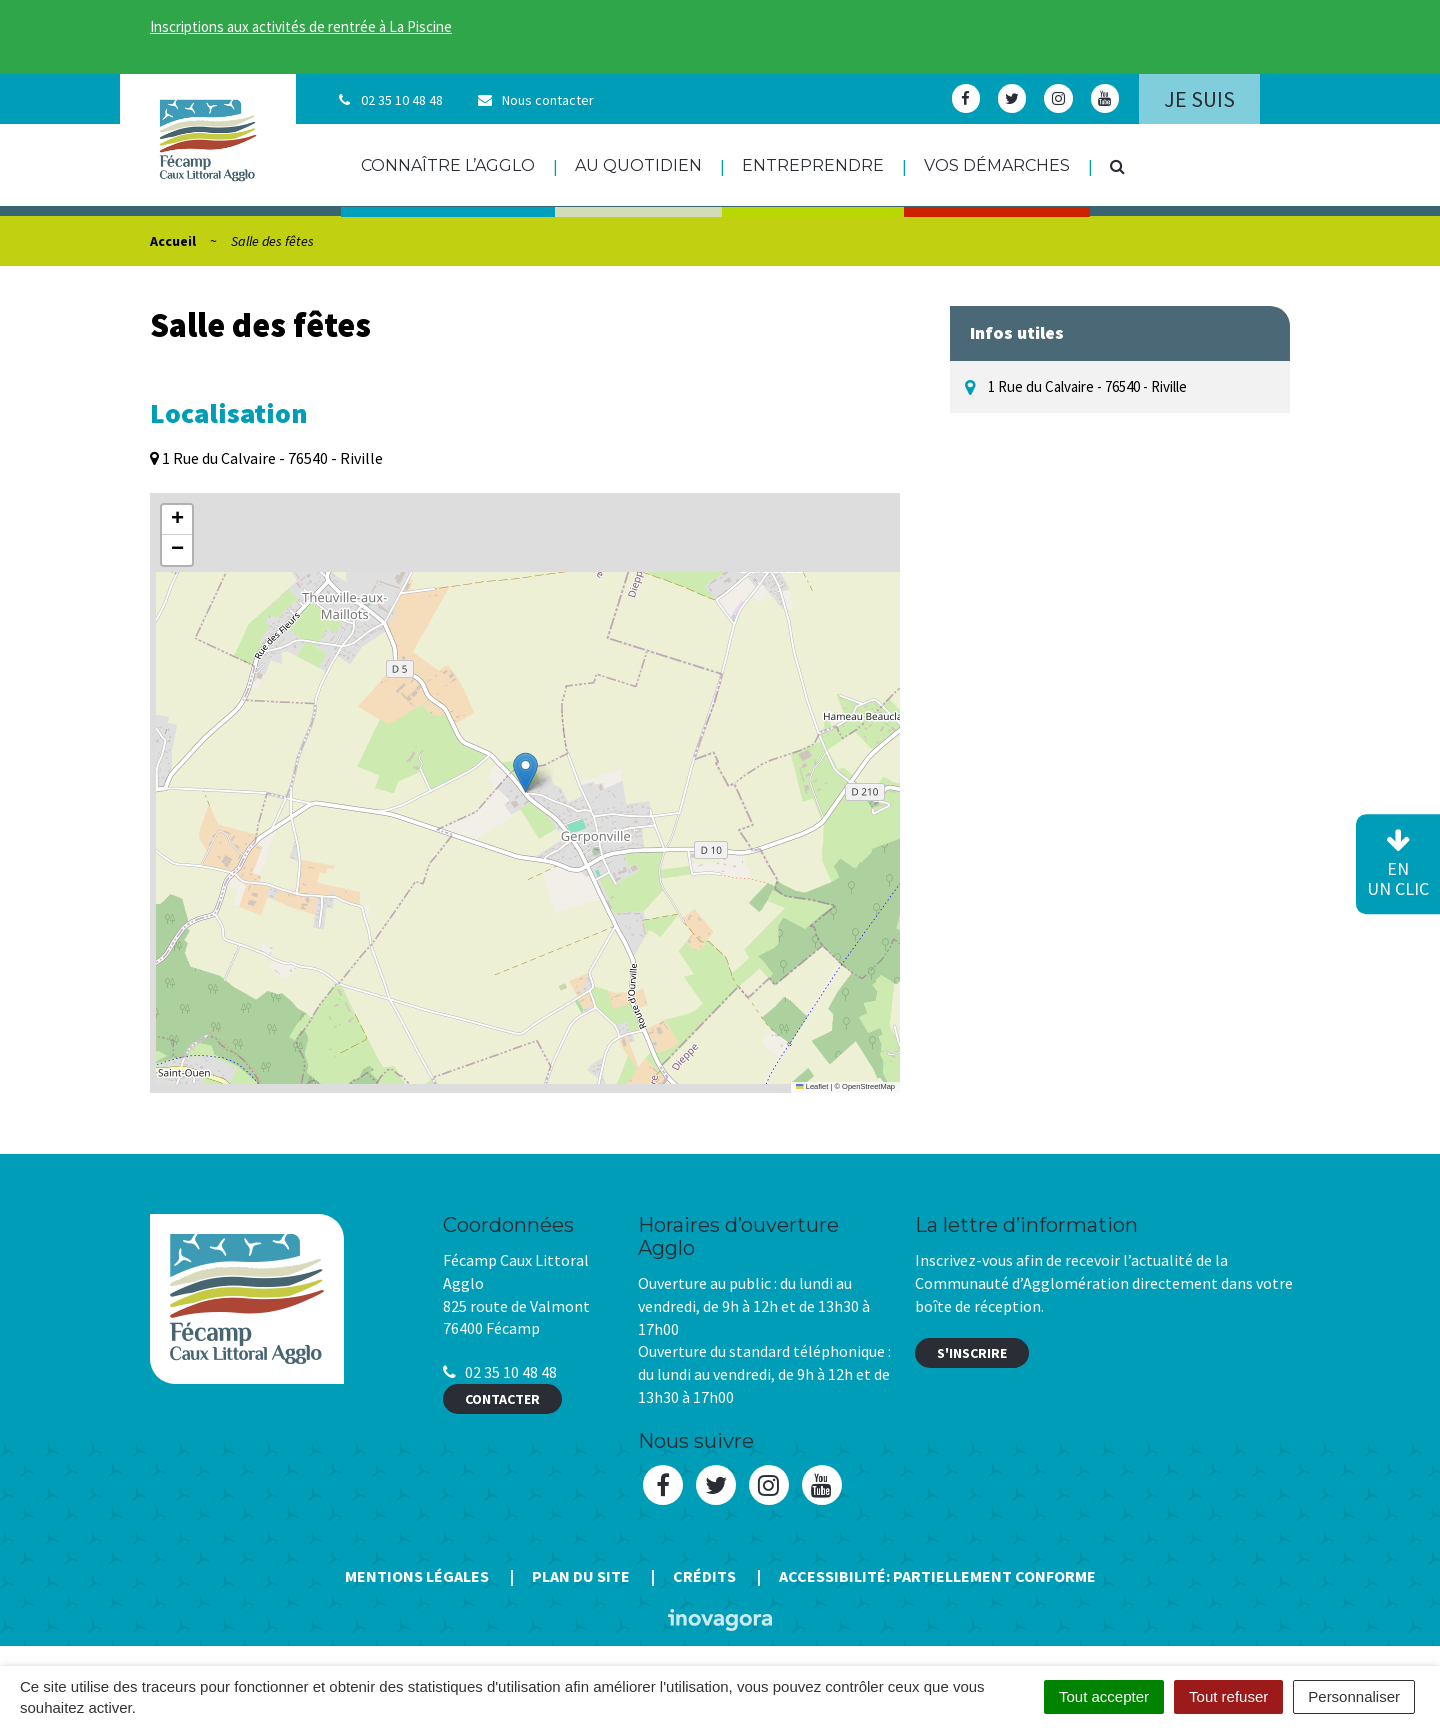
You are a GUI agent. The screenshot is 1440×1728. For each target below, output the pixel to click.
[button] (525, 772)
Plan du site (581, 1576)
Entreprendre (813, 165)
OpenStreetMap (868, 1086)
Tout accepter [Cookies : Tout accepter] (1104, 1696)
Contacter (502, 1399)
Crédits (704, 1576)
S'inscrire (972, 1353)
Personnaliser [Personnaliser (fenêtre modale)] (1354, 1696)
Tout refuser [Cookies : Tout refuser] (1228, 1696)
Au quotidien (638, 165)
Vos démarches (997, 165)
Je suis (1199, 99)
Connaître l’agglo (448, 165)
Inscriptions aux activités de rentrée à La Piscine (301, 26)
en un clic (1398, 865)
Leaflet (812, 1086)
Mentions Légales (417, 1576)
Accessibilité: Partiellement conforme (937, 1576)
